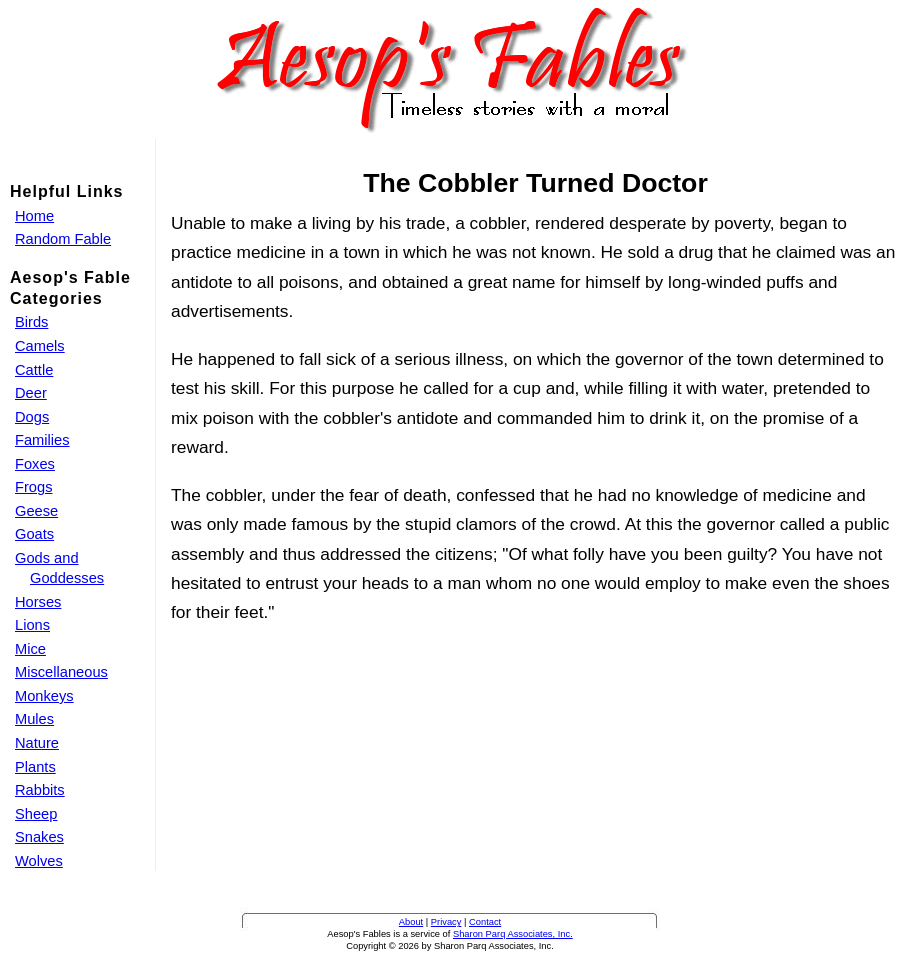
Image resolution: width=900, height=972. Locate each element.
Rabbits (40, 790)
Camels (40, 346)
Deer (31, 393)
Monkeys (44, 696)
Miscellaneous (61, 672)
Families (42, 440)
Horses (38, 602)
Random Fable (63, 239)
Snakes (39, 837)
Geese (36, 511)
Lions (32, 625)
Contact (485, 922)
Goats (34, 534)
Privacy (446, 922)
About (411, 922)
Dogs (32, 417)
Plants (35, 767)
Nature (37, 743)
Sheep (36, 814)
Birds (31, 322)
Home (34, 216)
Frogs (33, 487)
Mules (34, 719)
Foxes (35, 464)
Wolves (39, 861)
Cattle (34, 370)
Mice (30, 649)
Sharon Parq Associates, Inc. (513, 934)
